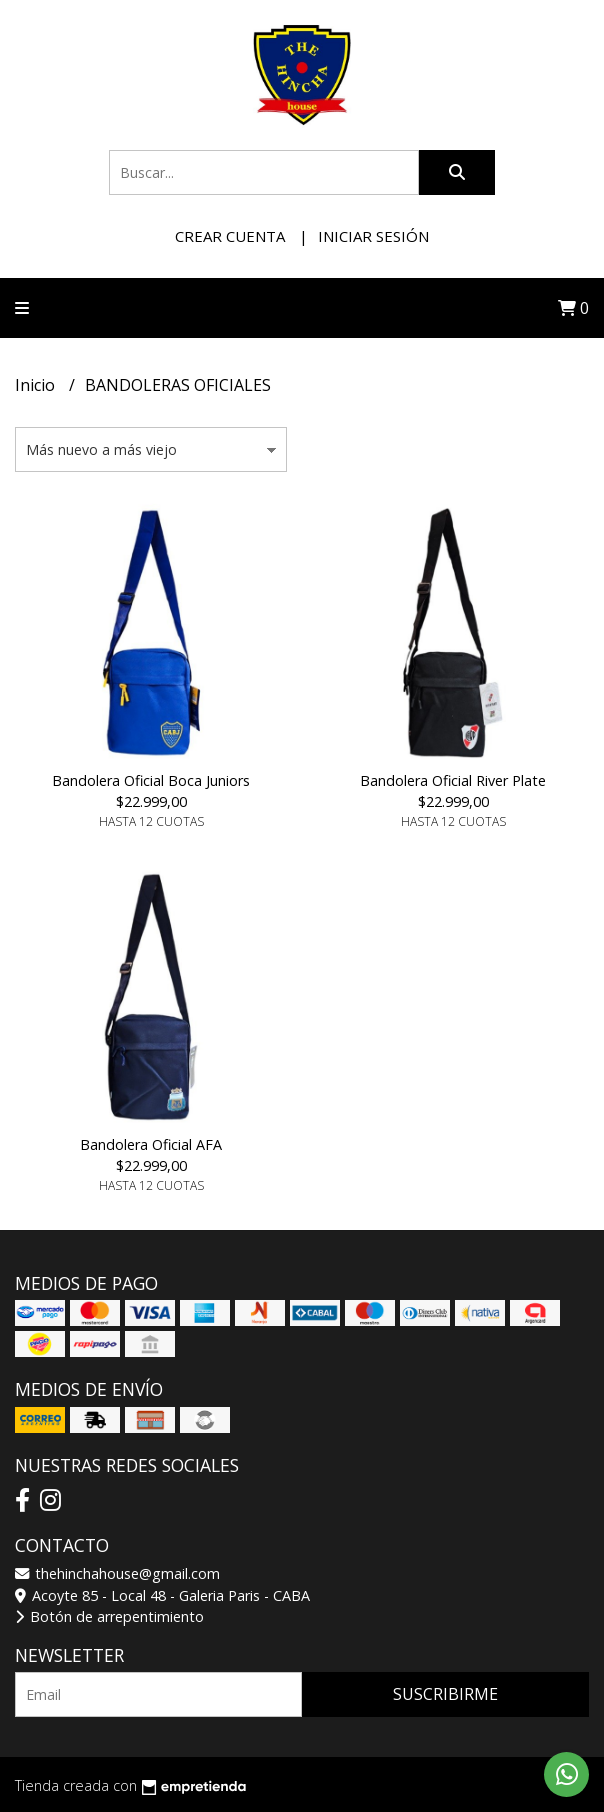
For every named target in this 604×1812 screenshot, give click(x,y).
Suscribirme (445, 1694)
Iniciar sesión (373, 236)
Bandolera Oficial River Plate (453, 780)
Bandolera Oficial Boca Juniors (151, 780)
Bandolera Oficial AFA (151, 1144)
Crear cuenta (230, 236)
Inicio (37, 385)
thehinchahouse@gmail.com (117, 1573)
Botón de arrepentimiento (109, 1616)
